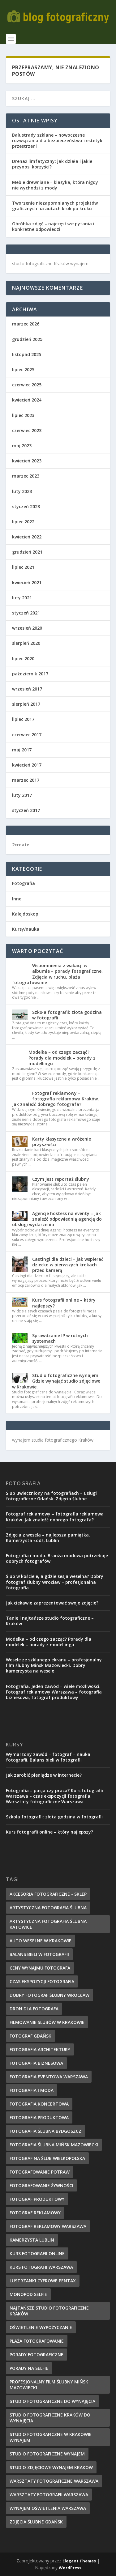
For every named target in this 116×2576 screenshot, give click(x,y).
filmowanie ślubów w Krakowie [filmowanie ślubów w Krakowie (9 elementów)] (47, 2022)
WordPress (70, 2567)
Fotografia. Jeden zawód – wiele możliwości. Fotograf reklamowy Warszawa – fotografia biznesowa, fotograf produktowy (54, 1691)
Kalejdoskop (25, 914)
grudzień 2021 (27, 552)
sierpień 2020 (26, 643)
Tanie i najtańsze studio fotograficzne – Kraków (50, 1620)
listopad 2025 (26, 354)
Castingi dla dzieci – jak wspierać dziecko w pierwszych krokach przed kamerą (67, 1264)
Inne (16, 899)
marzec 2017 (25, 780)
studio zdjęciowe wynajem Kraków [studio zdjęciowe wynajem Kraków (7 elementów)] (51, 2467)
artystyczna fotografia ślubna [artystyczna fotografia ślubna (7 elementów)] (48, 1908)
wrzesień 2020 (27, 628)
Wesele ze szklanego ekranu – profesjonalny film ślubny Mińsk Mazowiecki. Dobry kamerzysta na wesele (54, 1665)
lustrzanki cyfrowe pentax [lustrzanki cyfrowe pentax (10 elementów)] (43, 2281)
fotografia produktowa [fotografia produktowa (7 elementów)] (39, 2117)
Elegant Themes (79, 2561)
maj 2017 (22, 750)
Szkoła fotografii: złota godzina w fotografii (67, 1015)
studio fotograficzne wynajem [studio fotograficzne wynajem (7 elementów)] (47, 2454)
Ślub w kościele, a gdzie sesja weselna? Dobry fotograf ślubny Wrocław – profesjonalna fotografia (54, 1581)
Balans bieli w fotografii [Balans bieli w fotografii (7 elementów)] (39, 1954)
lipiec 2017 (23, 719)
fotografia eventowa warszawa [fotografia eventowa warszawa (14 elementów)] (49, 2077)
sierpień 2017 (26, 704)
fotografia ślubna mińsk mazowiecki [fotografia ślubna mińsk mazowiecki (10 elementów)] (54, 2145)
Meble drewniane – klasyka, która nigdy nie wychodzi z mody (55, 185)
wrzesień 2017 (27, 689)
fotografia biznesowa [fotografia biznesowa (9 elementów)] (36, 2063)
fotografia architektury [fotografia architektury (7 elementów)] (40, 2049)
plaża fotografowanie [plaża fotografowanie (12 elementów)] (37, 2341)
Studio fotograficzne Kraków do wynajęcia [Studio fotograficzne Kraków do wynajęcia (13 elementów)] (50, 2418)
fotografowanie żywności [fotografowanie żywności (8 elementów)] (41, 2185)
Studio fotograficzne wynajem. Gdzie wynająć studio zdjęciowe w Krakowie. (56, 1380)
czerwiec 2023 (26, 430)
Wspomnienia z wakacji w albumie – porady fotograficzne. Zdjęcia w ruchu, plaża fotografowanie (57, 974)
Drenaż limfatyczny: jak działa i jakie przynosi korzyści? (52, 164)
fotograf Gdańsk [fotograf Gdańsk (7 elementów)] (30, 2036)
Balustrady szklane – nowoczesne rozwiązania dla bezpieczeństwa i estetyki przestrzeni (58, 140)
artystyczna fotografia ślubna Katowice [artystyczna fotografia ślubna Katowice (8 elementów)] (48, 1924)
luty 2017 (22, 795)
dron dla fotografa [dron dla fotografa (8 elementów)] (34, 2009)
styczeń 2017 (26, 810)
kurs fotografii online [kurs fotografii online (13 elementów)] (37, 2253)
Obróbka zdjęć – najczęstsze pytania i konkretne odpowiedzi (53, 226)
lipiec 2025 (23, 369)
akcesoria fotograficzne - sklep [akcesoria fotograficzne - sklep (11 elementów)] (48, 1894)
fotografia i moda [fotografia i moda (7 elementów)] (32, 2090)
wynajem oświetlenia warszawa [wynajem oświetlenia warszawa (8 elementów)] (48, 2508)
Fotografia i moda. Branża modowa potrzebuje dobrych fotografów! (57, 1558)
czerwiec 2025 (26, 385)
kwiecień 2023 (26, 461)
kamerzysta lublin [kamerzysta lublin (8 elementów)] (32, 2240)
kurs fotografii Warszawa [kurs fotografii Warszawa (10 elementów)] (41, 2267)
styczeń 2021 (26, 613)
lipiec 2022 (23, 522)
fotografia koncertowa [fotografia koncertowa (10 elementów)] (39, 2104)
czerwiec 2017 (26, 735)
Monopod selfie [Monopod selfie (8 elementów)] (28, 2294)
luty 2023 (22, 491)
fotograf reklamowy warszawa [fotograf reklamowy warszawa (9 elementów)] (48, 2226)
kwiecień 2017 (26, 765)
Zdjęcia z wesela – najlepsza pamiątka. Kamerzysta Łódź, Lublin (48, 1537)
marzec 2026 (25, 324)
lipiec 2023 (23, 415)
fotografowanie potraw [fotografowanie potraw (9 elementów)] (40, 2172)
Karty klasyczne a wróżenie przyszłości (61, 1141)
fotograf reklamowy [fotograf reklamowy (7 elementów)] (35, 2213)
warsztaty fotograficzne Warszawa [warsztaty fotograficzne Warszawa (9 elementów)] (54, 2481)
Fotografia (23, 883)
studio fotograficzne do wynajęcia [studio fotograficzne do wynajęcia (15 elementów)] (52, 2401)
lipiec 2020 (23, 658)
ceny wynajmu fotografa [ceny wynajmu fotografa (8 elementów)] (40, 1968)
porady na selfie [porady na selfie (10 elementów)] (29, 2368)
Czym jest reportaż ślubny (60, 1179)
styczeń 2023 (26, 506)
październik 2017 (30, 674)
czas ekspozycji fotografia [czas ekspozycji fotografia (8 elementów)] (42, 1981)
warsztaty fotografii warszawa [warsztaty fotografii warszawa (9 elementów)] (49, 2494)
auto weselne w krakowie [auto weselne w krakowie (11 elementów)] (40, 1941)
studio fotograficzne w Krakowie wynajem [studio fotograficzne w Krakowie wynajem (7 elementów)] (51, 2437)
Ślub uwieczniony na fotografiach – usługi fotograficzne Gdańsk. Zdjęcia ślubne (51, 1496)
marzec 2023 (25, 476)
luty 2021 (22, 598)
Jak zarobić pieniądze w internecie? (44, 1775)
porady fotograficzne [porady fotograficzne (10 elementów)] (36, 2354)
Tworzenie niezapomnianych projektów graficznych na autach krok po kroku (55, 205)
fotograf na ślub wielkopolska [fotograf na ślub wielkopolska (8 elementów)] (47, 2158)
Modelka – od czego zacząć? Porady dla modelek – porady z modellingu (62, 1057)
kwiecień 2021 (26, 582)
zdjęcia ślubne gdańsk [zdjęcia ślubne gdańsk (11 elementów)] (36, 2522)
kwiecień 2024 (26, 400)
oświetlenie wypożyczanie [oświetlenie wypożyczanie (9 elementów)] (41, 2327)
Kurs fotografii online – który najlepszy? (64, 1302)
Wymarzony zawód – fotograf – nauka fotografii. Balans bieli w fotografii (48, 1757)
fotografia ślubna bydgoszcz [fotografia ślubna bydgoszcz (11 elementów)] (45, 2131)
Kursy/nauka (25, 929)
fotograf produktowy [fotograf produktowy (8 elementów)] (37, 2199)
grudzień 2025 (27, 339)
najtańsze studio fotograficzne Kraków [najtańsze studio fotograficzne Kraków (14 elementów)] (49, 2311)
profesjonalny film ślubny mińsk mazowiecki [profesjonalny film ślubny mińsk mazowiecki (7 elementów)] (49, 2385)
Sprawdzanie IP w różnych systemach (60, 1338)
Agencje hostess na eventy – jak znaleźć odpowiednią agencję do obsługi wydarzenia (57, 1218)
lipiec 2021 (23, 567)
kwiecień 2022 (26, 537)
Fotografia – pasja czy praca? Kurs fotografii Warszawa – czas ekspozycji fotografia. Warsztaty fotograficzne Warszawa (54, 1795)
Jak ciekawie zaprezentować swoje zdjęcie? (52, 1603)
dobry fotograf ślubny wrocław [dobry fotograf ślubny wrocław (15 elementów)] (49, 1995)
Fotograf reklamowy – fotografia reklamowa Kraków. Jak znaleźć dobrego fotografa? (55, 1098)
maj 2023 (22, 445)
